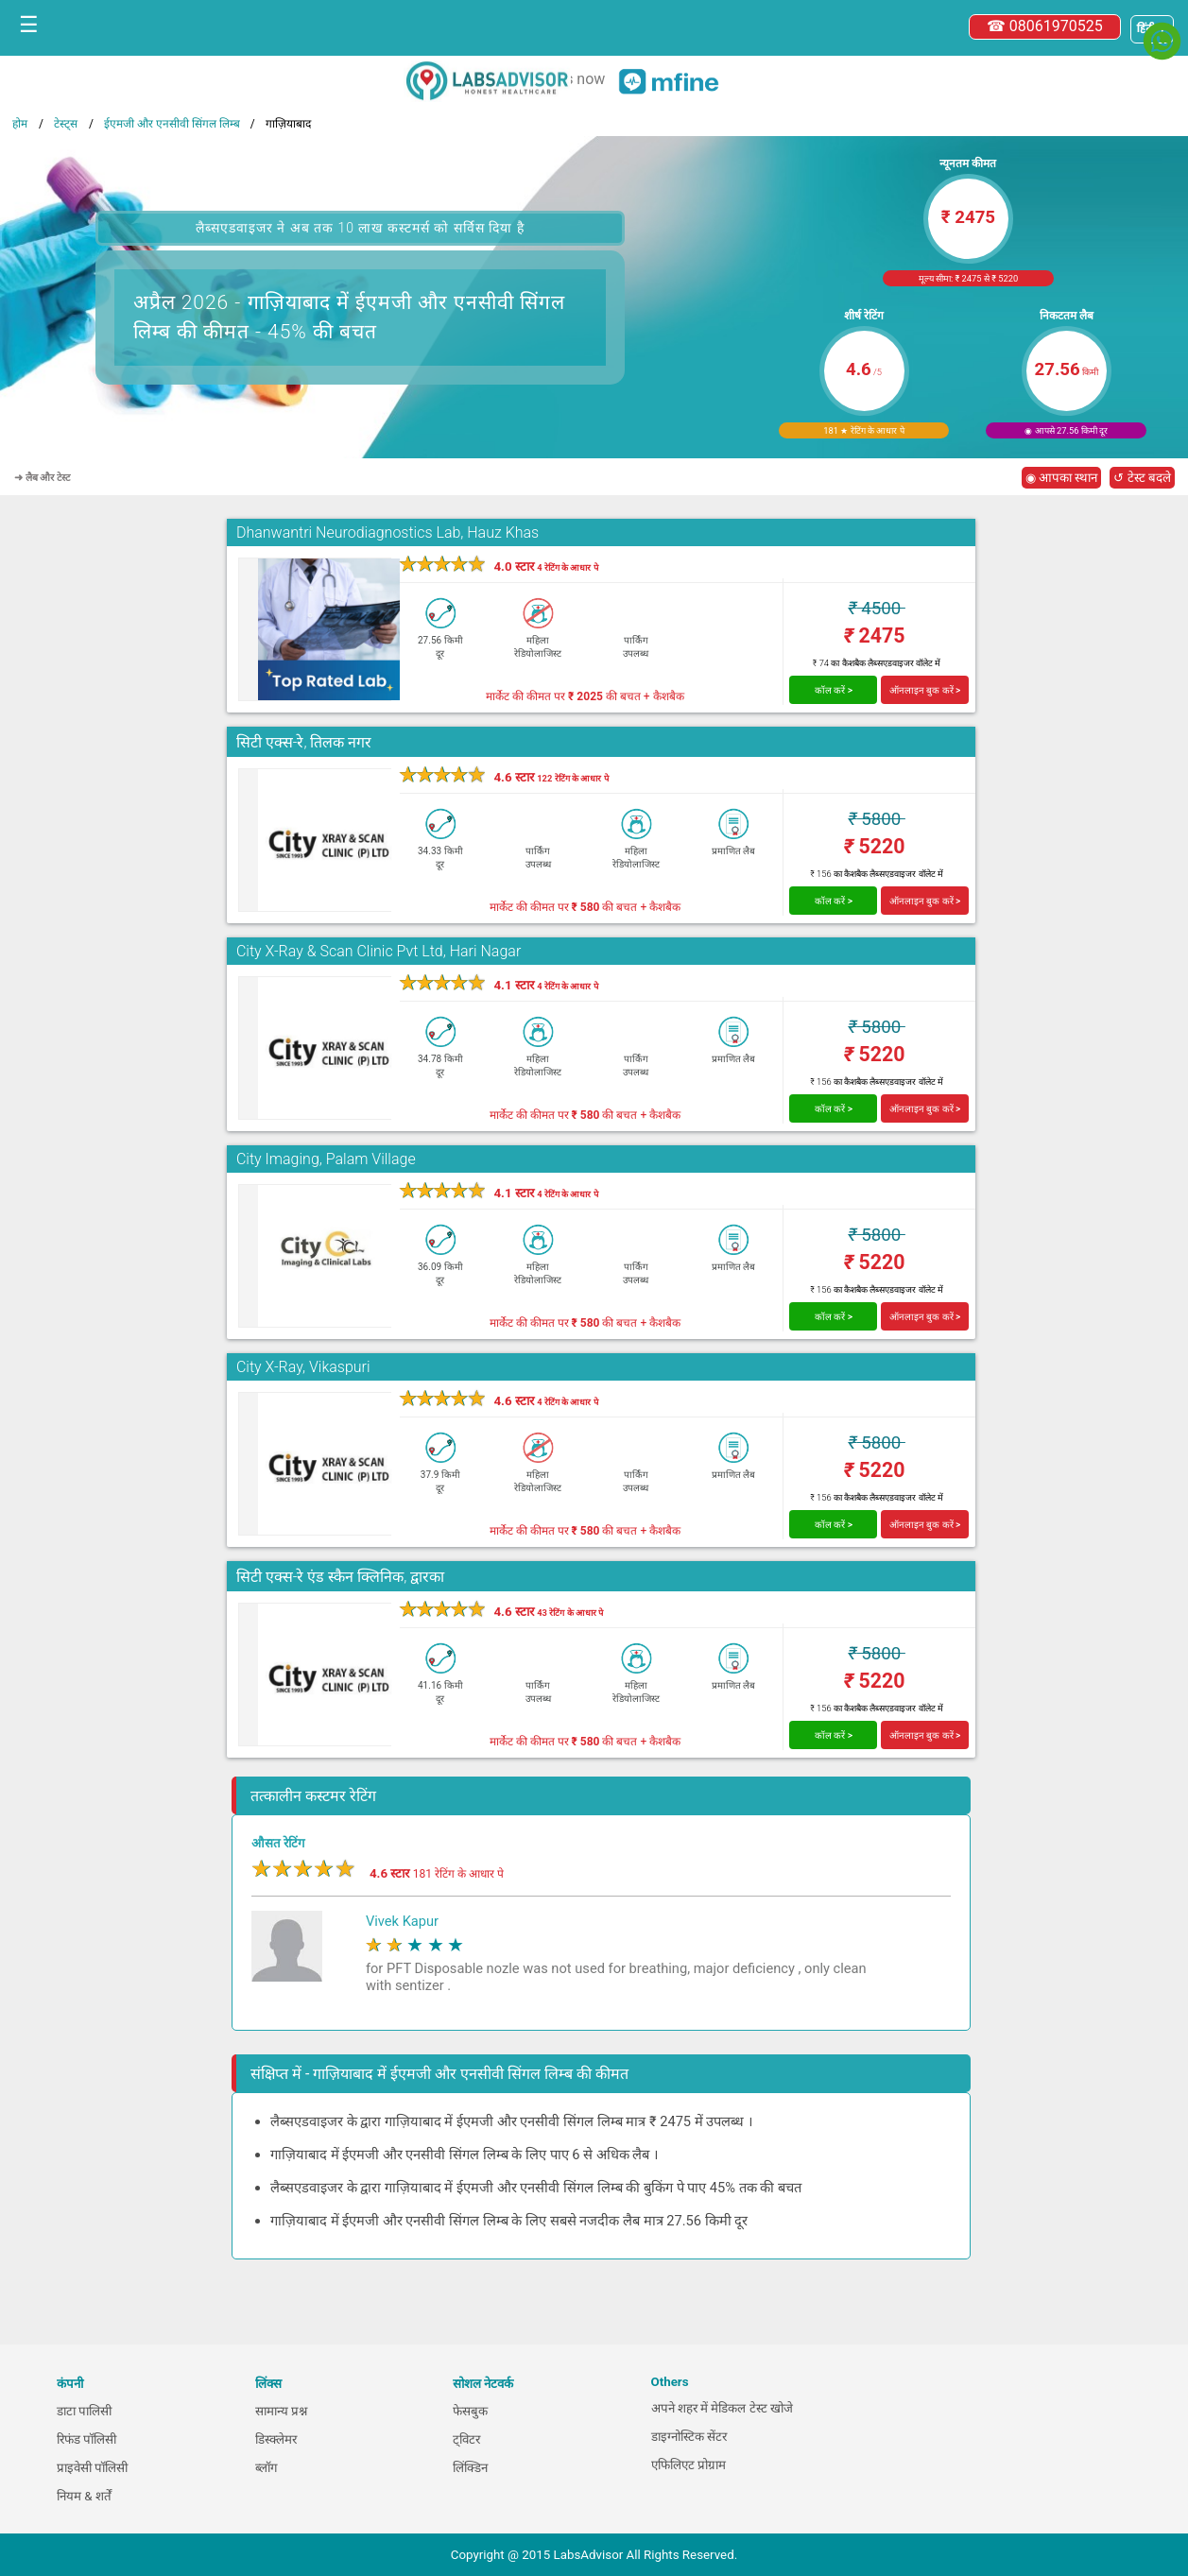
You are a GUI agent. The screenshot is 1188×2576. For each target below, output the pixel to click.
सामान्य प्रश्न (281, 2411)
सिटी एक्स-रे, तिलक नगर (303, 742)
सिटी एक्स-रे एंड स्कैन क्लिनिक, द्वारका (340, 1577)
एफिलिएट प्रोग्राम (688, 2465)
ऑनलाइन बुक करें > (925, 690)
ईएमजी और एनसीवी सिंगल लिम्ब (172, 123)
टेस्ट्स (65, 123)
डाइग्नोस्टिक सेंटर (689, 2437)
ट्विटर (466, 2439)
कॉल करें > (833, 690)
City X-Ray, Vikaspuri (303, 1367)
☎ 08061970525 (1045, 26)
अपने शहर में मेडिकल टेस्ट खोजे (722, 2408)
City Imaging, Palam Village (326, 1159)
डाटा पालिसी (84, 2411)
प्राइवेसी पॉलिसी (92, 2468)
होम (19, 123)
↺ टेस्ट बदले (1142, 478)
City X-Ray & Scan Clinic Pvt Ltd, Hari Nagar (378, 951)
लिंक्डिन (470, 2468)
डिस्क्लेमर (276, 2439)
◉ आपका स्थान (1061, 478)
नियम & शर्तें (84, 2496)
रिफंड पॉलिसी (86, 2439)
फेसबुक (470, 2411)
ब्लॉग (266, 2468)
